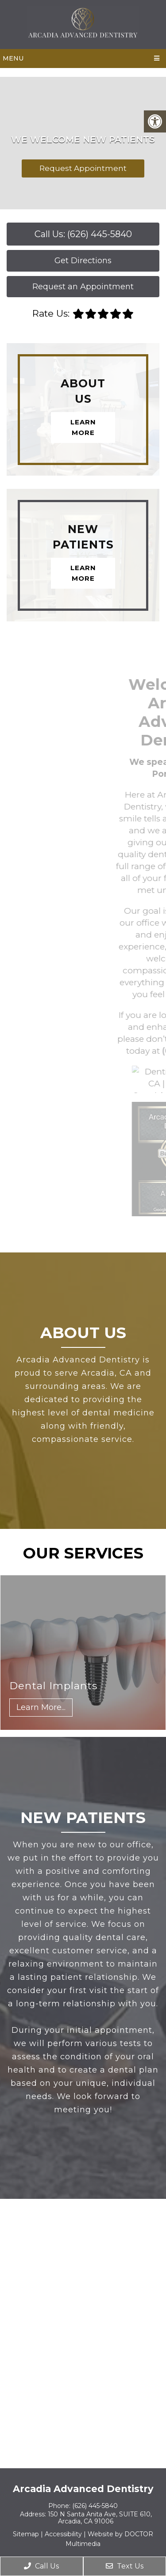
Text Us (124, 2566)
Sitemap (26, 2534)
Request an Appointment (83, 286)
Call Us (41, 2566)
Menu (13, 58)
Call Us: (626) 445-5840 (83, 234)
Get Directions (83, 260)
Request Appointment (83, 168)
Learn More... (41, 1707)
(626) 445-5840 (95, 2506)
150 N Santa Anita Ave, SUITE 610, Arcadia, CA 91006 (100, 2517)
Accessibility (63, 2534)
